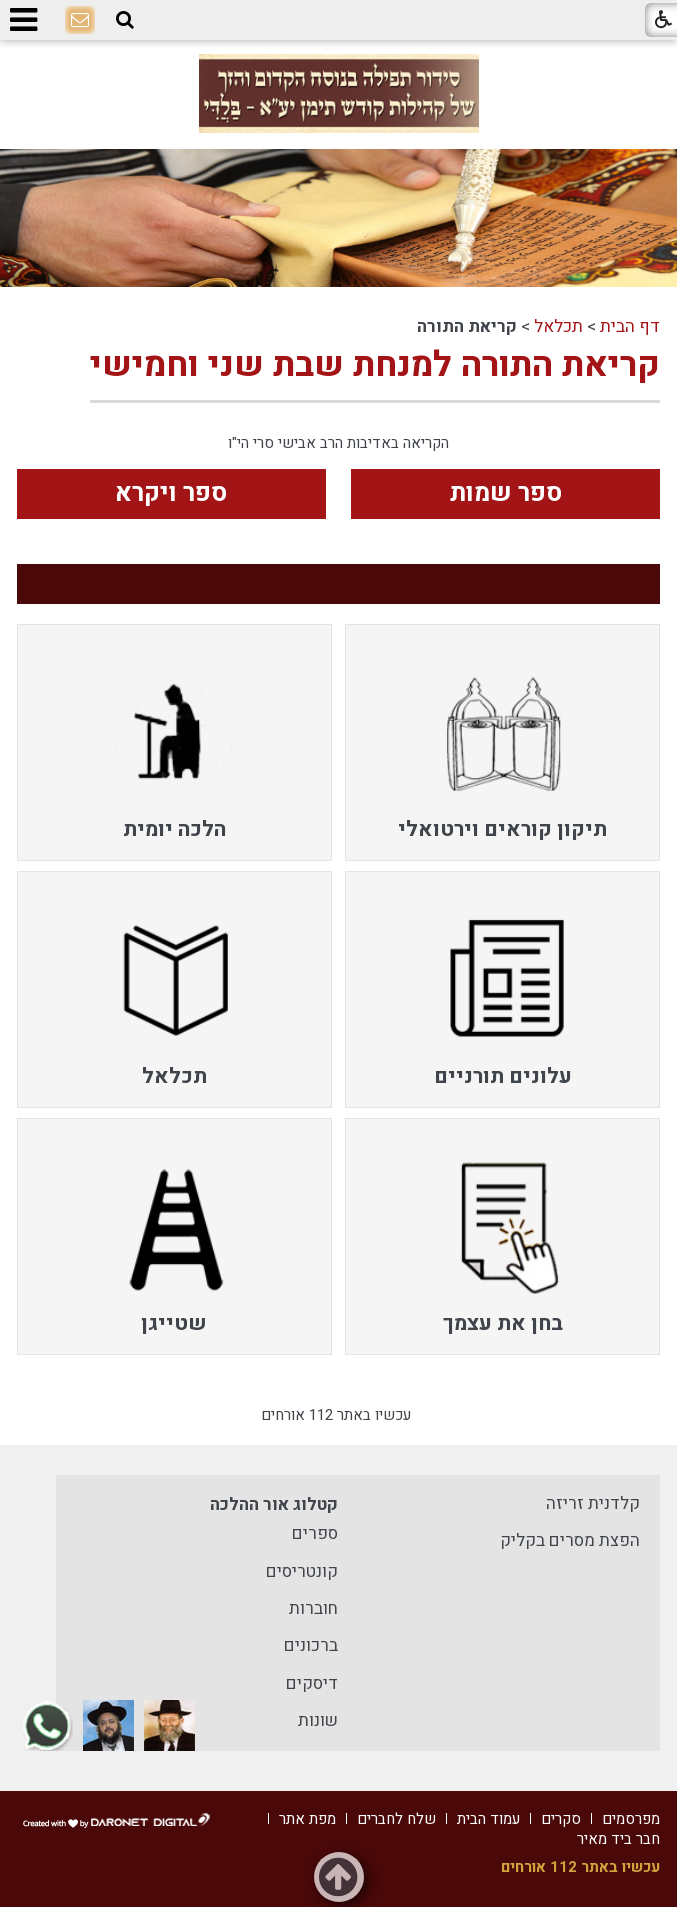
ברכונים (311, 1645)
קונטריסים (302, 1571)
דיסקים (312, 1683)
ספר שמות (506, 493)
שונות (318, 1720)
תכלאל (558, 326)
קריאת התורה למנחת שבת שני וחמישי (375, 365)
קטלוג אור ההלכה (274, 1504)
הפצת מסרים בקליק (570, 1540)
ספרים (315, 1533)
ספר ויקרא (171, 493)
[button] (125, 20)
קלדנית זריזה (593, 1503)
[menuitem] (502, 742)
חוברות (313, 1608)
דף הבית (630, 326)
